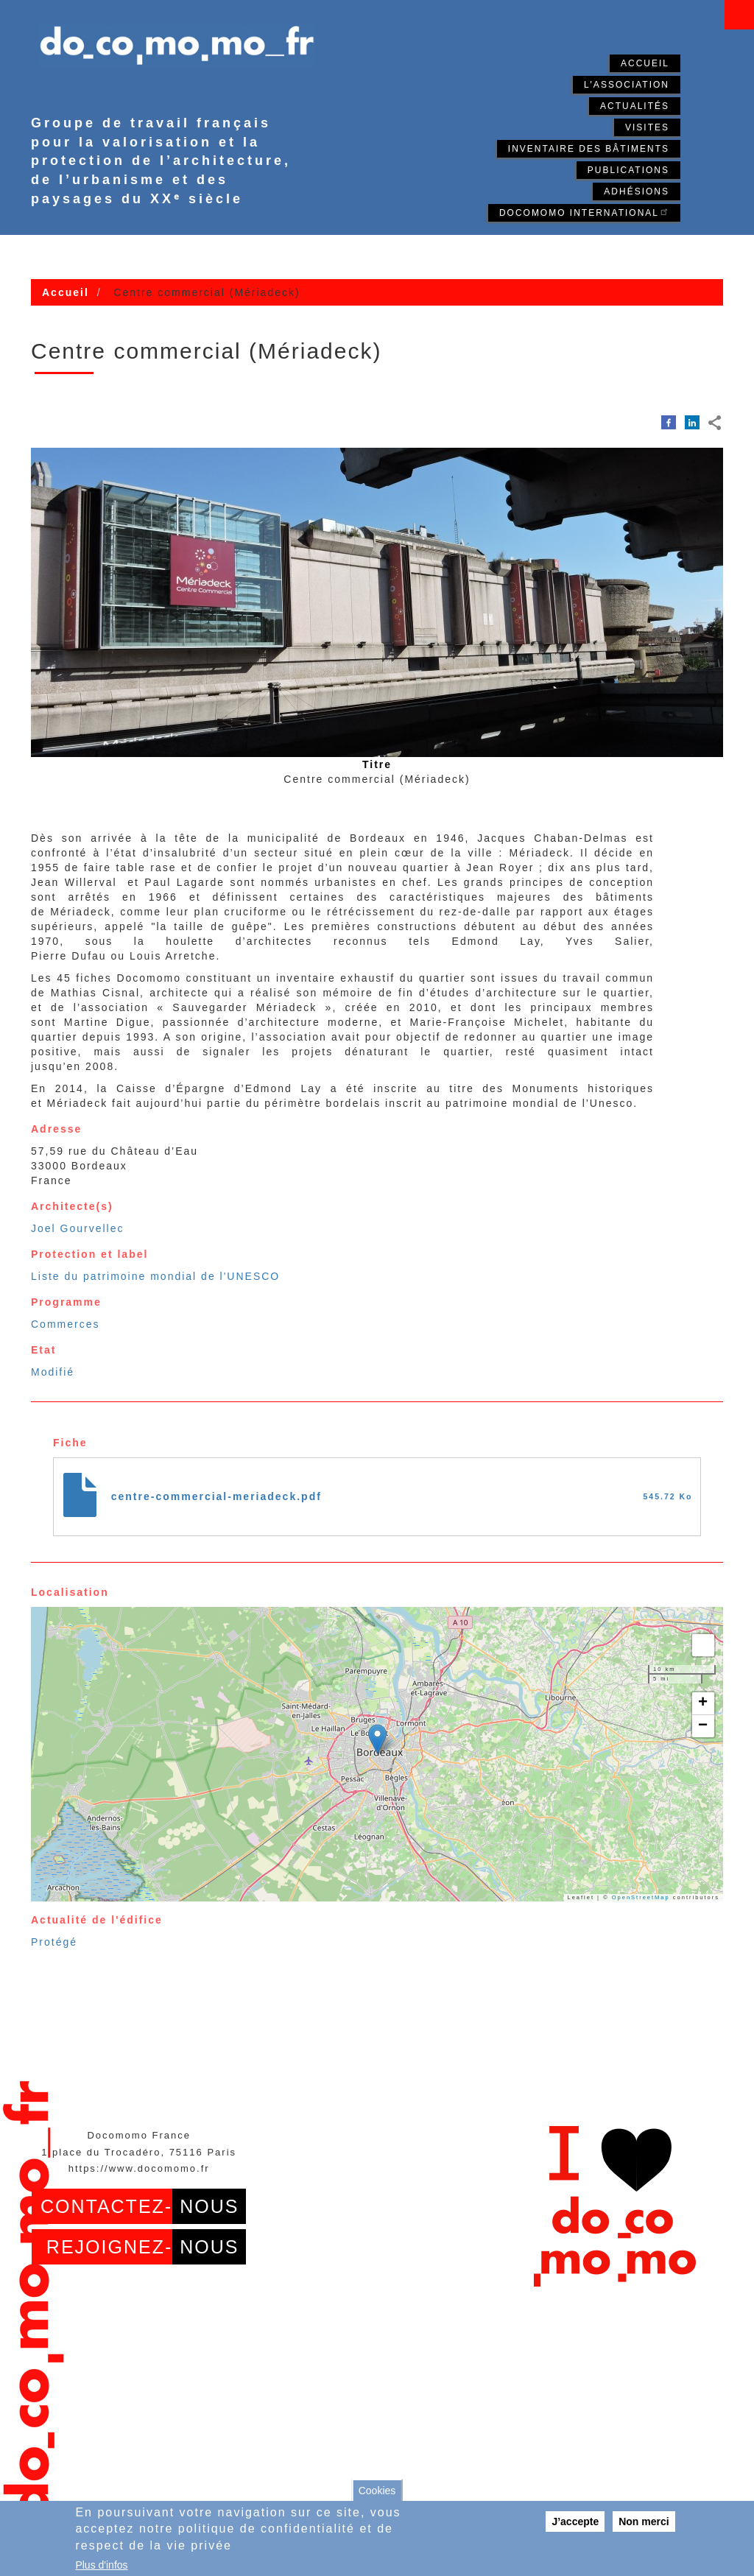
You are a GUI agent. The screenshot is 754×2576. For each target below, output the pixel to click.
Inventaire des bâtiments (588, 149)
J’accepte (575, 2521)
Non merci (644, 2521)
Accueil (645, 63)
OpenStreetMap (641, 1897)
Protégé (54, 1942)
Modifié (52, 1372)
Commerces (65, 1324)
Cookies (377, 2490)
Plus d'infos (101, 2565)
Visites (647, 127)
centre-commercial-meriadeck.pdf (216, 1496)
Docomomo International (584, 211)
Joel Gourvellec (77, 1228)
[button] (377, 1739)
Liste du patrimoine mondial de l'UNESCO (155, 1276)
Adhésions (636, 191)
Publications (628, 170)
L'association (626, 85)
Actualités (634, 106)
